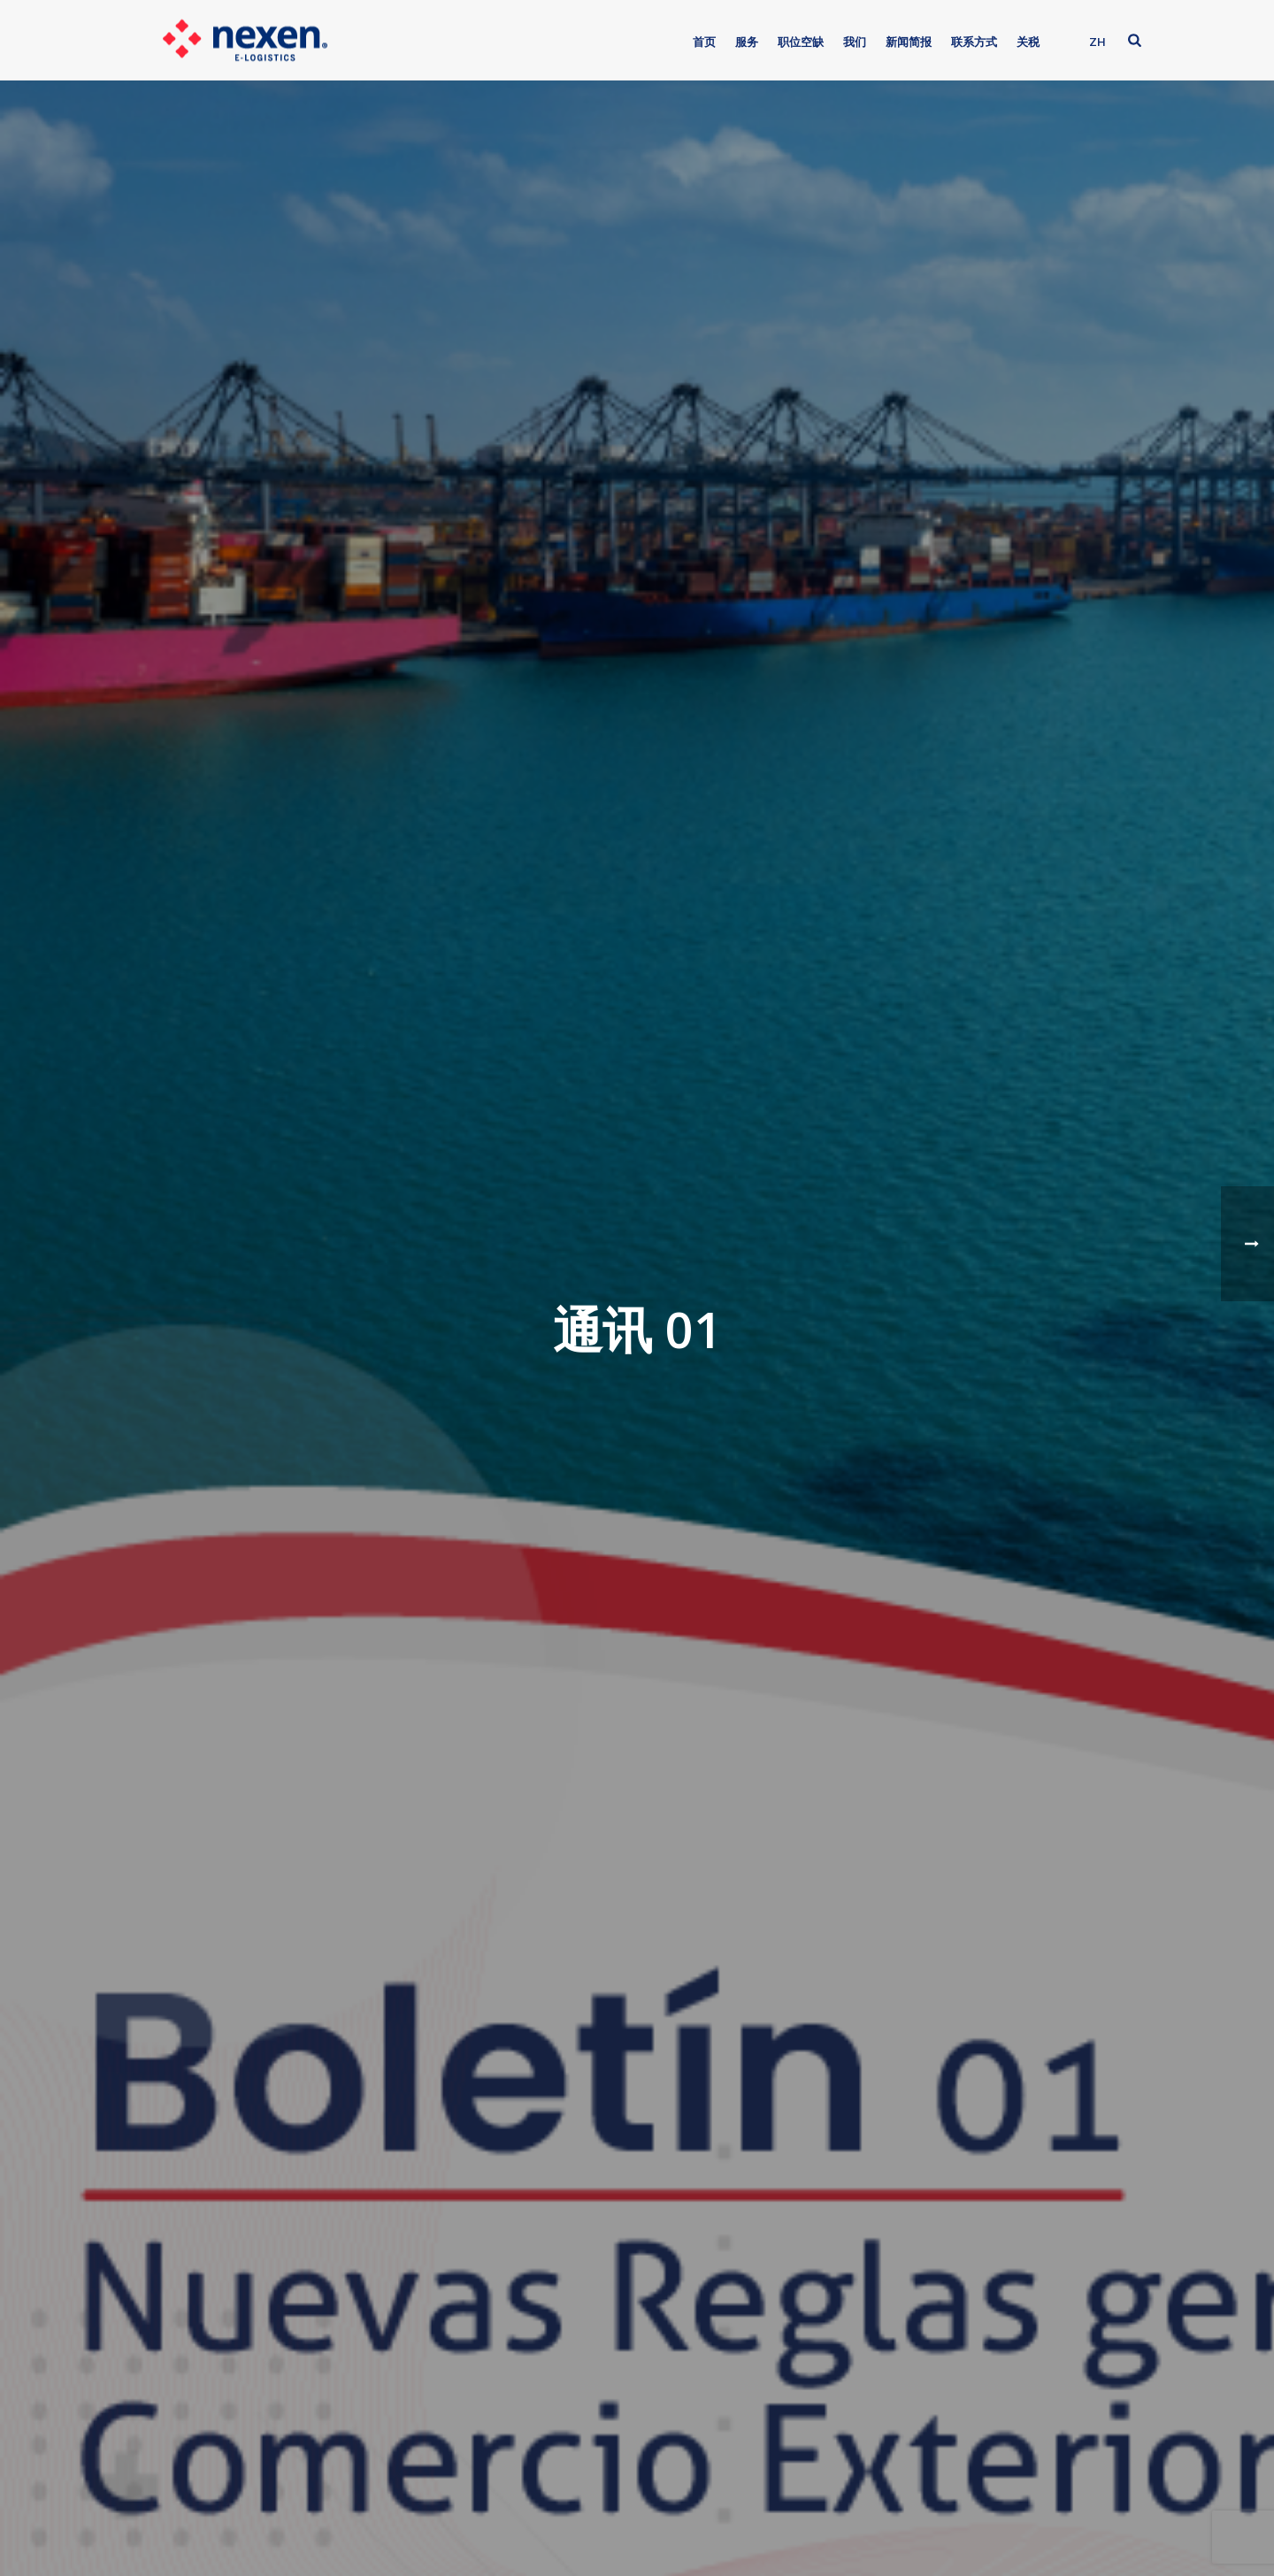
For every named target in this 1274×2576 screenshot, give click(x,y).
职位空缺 (801, 42)
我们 (854, 42)
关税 (1028, 42)
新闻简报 (909, 42)
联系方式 (974, 42)
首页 (704, 42)
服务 (746, 42)
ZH (1097, 42)
